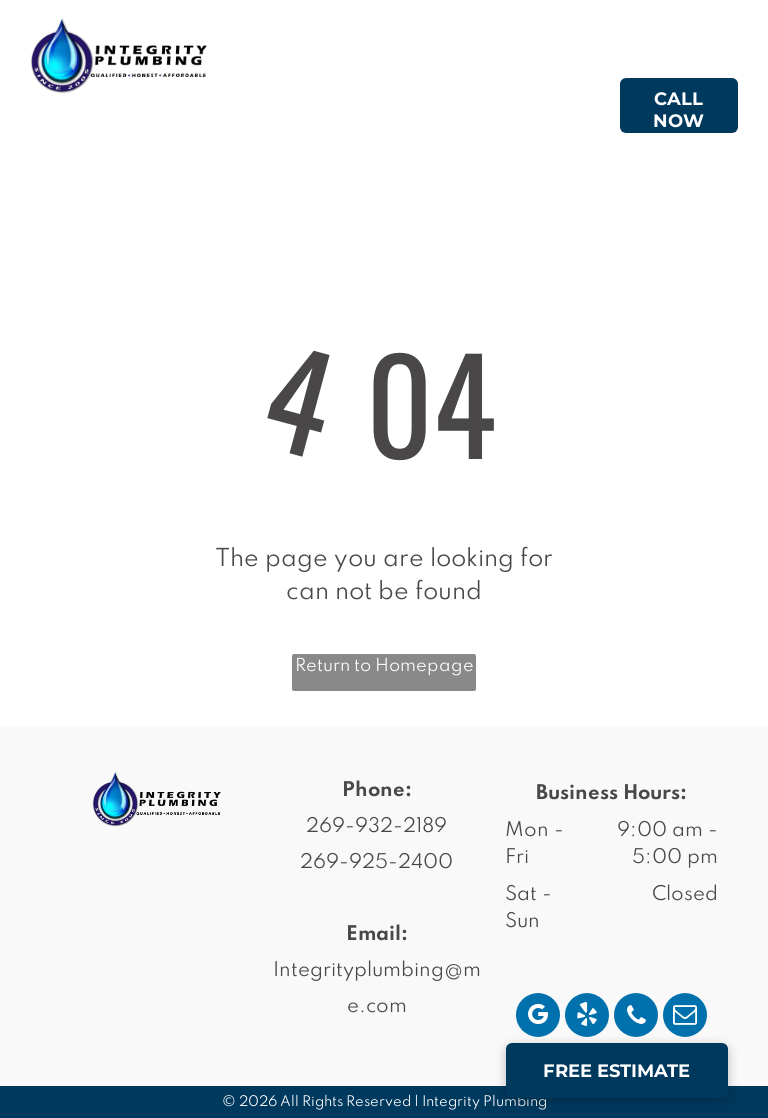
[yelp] (587, 1017)
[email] (685, 1017)
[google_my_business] (538, 1017)
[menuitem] (353, 109)
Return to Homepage (384, 666)
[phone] (636, 1017)
